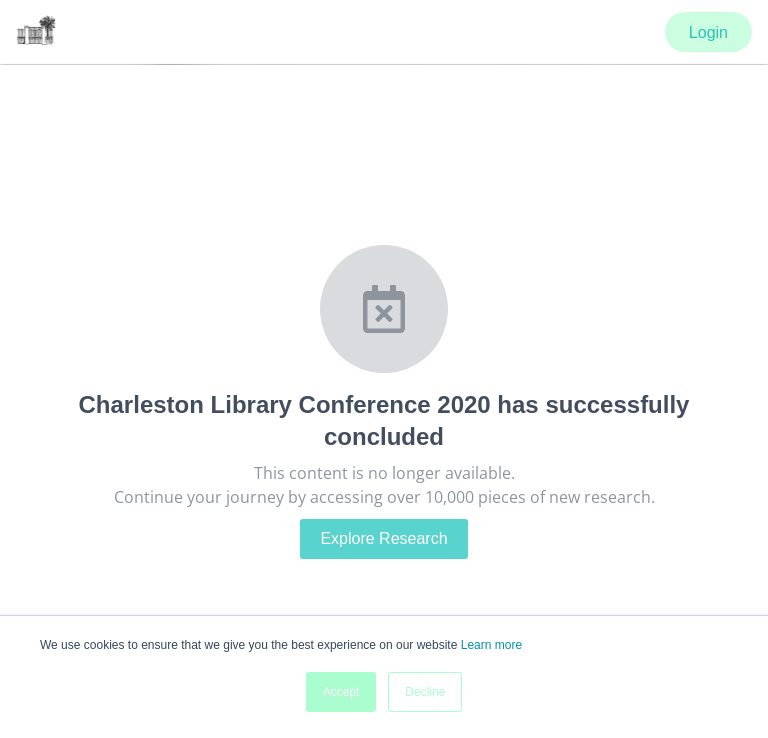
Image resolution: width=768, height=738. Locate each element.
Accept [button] (341, 692)
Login (708, 32)
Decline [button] (425, 692)
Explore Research (383, 538)
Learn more (491, 645)
